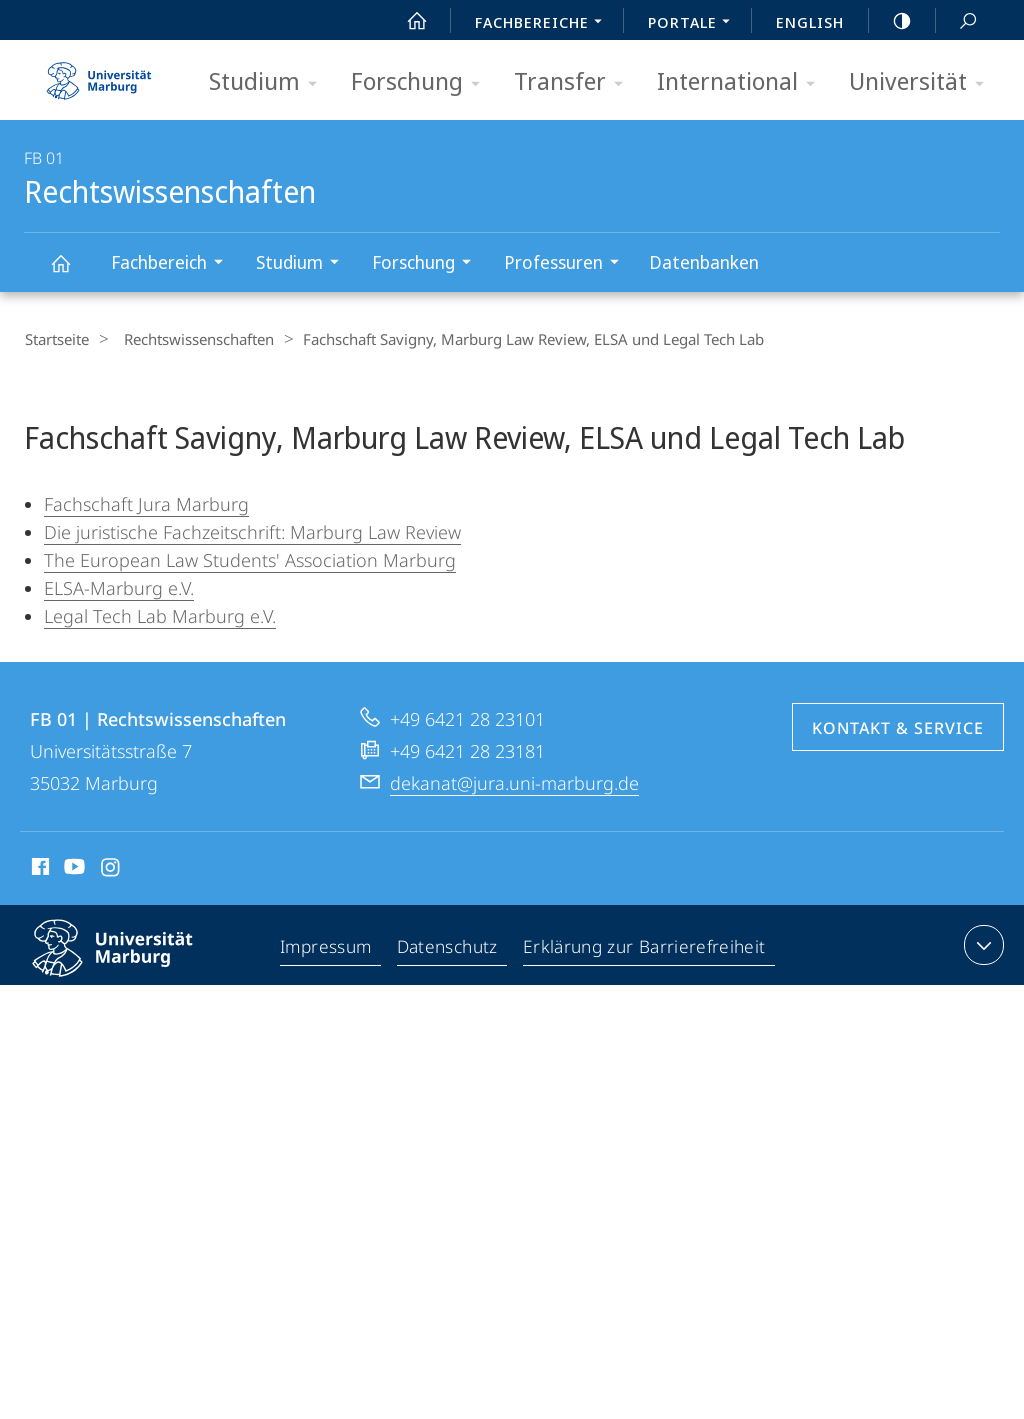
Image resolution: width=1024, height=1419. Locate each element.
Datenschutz (450, 972)
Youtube (72, 893)
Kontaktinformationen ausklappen (981, 968)
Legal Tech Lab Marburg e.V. (160, 615)
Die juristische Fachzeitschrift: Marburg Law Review (252, 531)
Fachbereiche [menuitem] (544, 24)
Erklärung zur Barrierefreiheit (646, 972)
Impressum (328, 972)
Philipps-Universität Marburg (130, 987)
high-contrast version (891, 21)
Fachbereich (173, 264)
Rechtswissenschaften (72, 272)
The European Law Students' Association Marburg (250, 559)
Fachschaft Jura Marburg (146, 503)
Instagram (111, 893)
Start (406, 21)
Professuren (568, 264)
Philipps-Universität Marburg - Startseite (99, 74)
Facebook (38, 893)
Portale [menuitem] (694, 24)
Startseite (56, 339)
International (742, 82)
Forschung (422, 82)
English (810, 22)
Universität (923, 82)
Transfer (575, 82)
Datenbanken (704, 262)
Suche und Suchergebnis (957, 21)
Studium (269, 82)
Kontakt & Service (898, 751)
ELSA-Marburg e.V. (119, 587)
